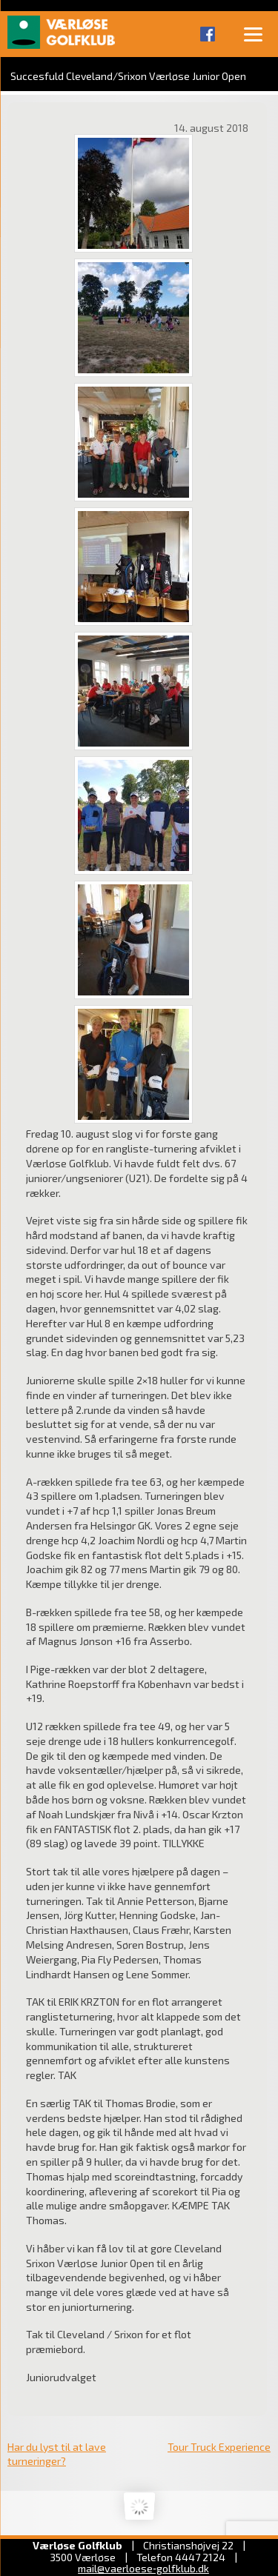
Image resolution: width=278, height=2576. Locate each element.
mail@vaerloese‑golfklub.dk (143, 2568)
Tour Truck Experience (219, 2446)
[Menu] (253, 33)
